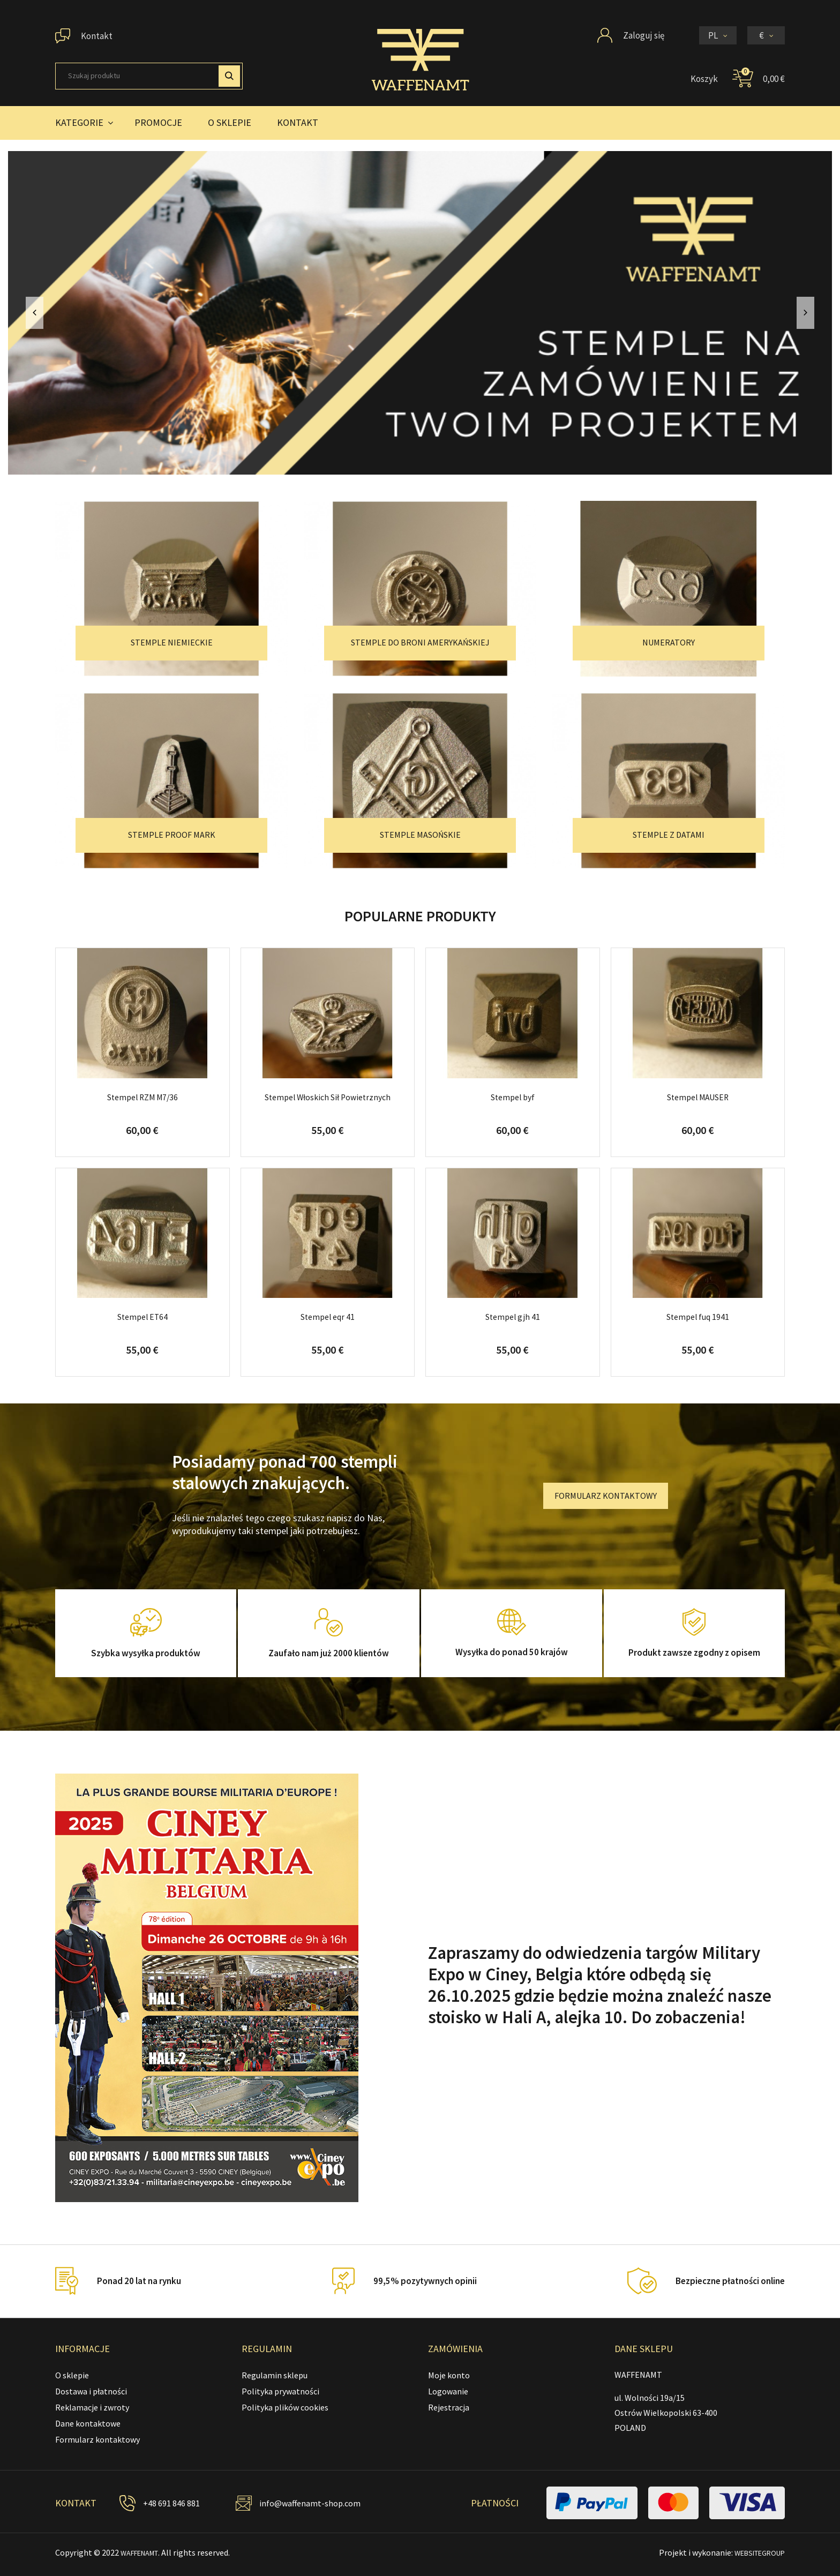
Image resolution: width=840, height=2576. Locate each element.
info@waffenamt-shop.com (314, 2503)
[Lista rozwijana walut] (766, 35)
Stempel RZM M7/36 (142, 1097)
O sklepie (72, 2375)
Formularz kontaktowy (97, 2439)
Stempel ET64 (142, 1317)
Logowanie (448, 2391)
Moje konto (449, 2375)
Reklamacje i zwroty (92, 2407)
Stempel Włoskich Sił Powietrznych (327, 1097)
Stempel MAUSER (697, 1097)
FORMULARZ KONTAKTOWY (605, 1495)
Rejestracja (448, 2407)
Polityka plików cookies (285, 2407)
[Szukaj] (149, 76)
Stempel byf (512, 1097)
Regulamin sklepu (275, 2375)
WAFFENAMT (144, 2552)
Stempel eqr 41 (327, 1317)
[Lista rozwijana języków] (718, 35)
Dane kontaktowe (88, 2423)
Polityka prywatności (280, 2391)
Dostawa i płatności (91, 2391)
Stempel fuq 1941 (697, 1317)
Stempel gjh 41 (512, 1317)
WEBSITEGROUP (754, 2552)
